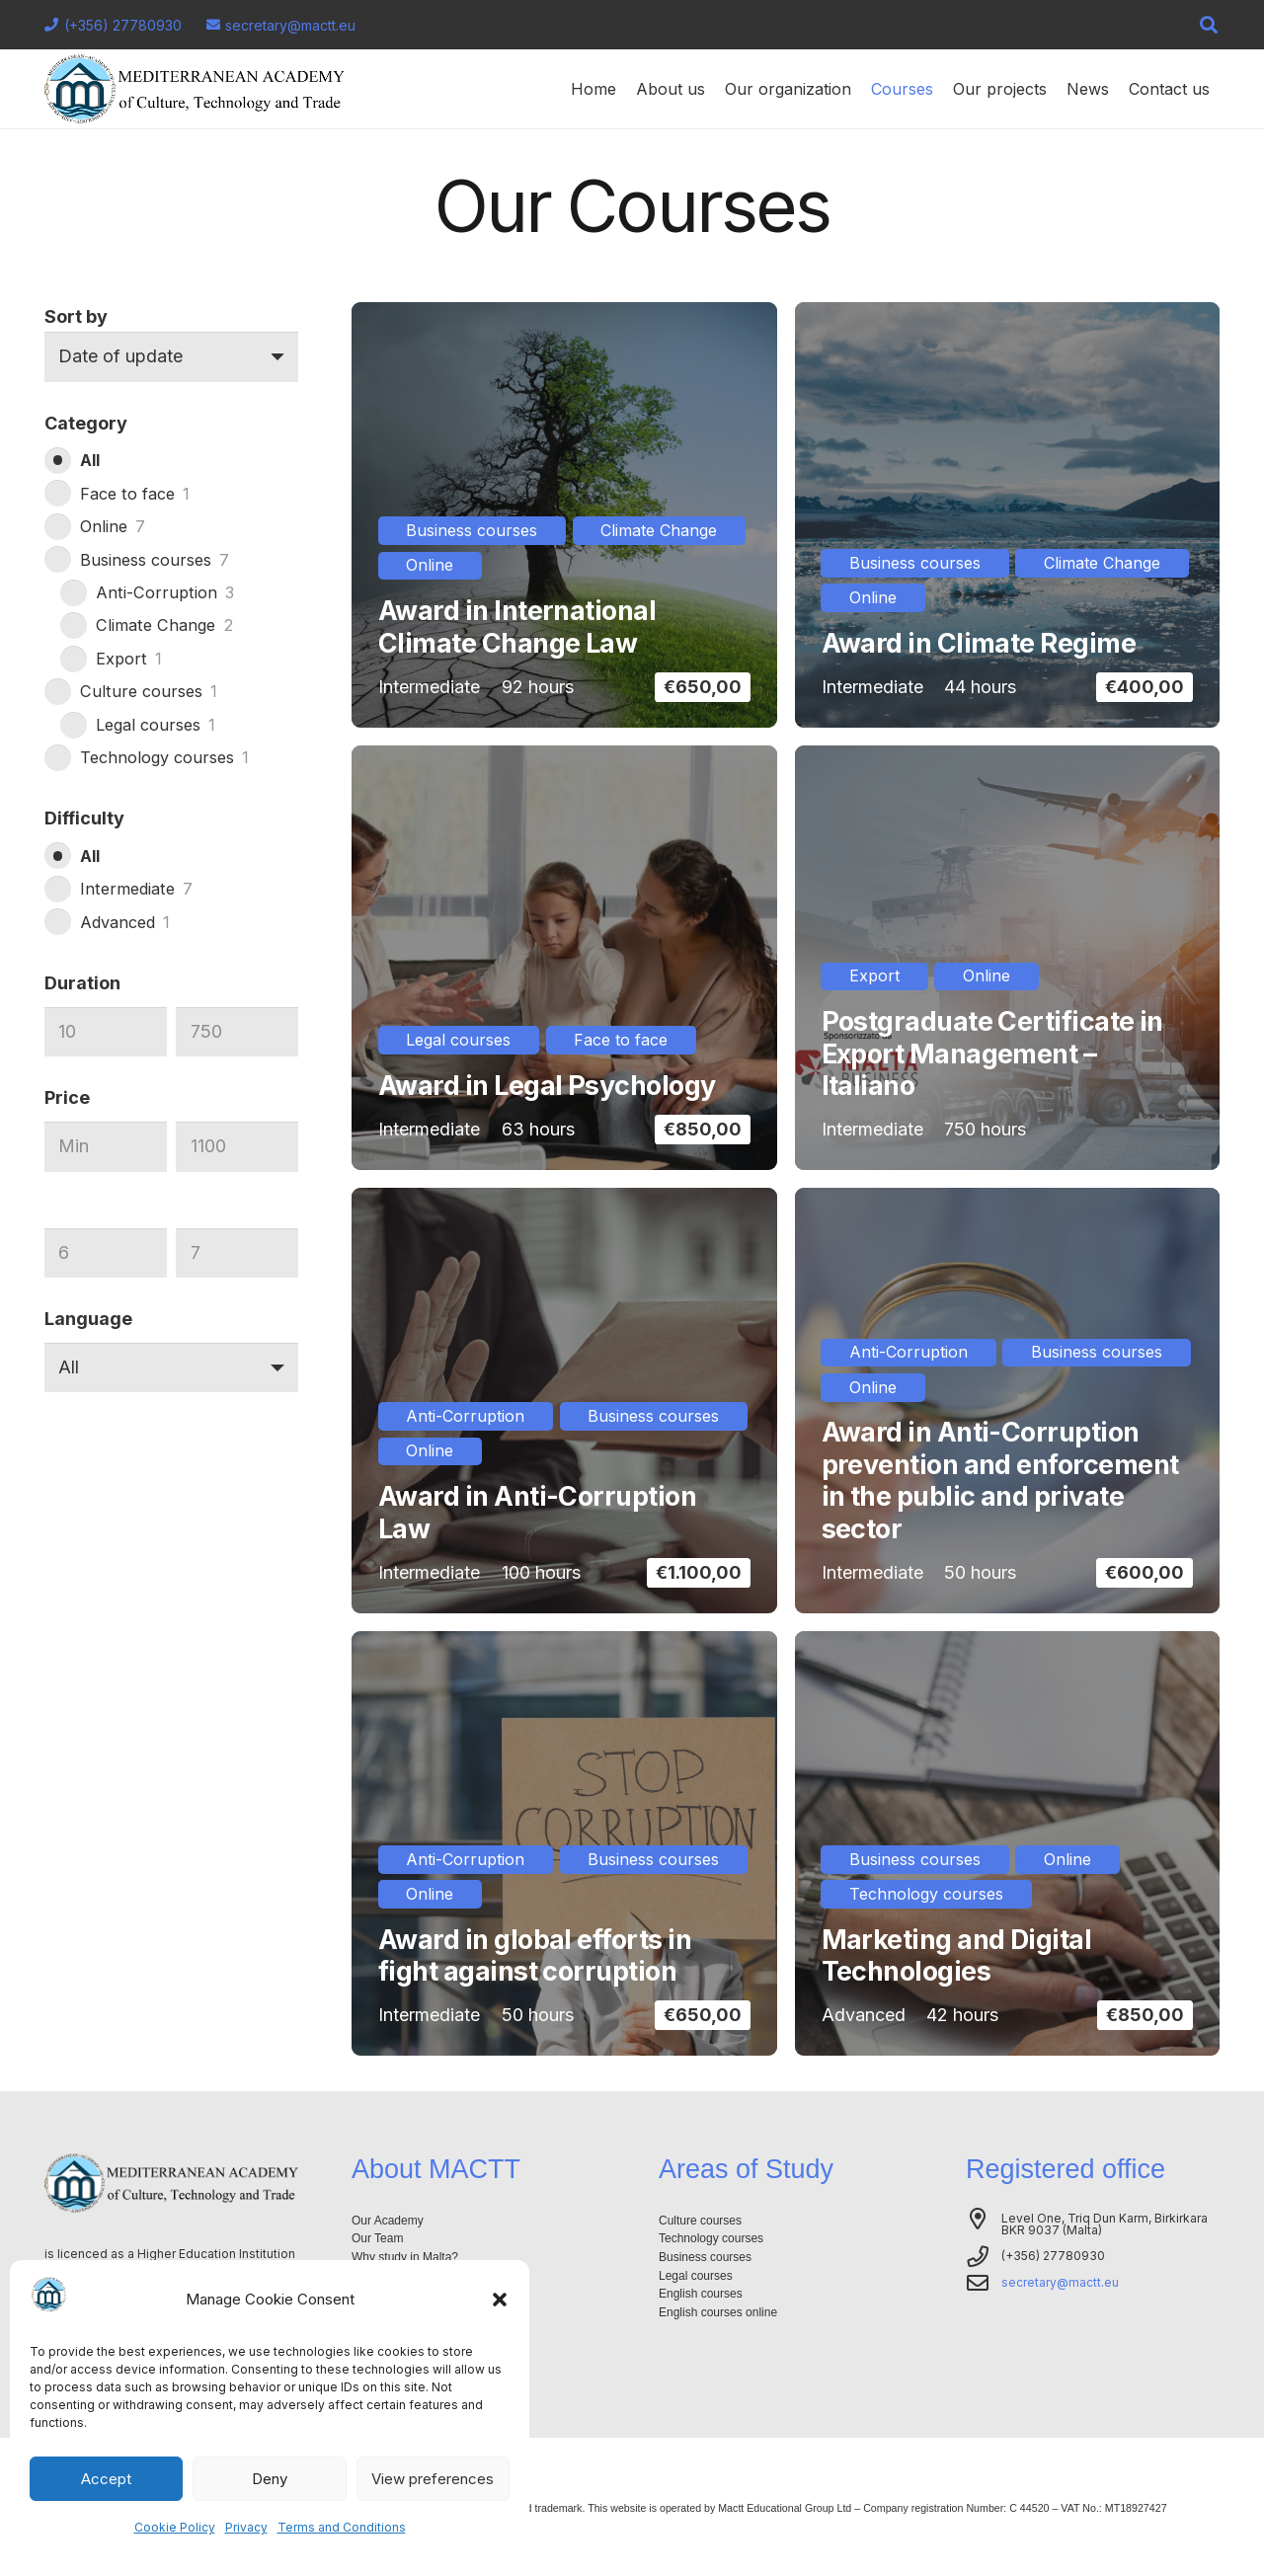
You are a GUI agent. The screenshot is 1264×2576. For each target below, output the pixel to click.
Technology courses (711, 2238)
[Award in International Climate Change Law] (564, 515)
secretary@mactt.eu (1060, 2282)
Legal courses (696, 2276)
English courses (701, 2294)
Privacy (246, 2527)
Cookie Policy (174, 2527)
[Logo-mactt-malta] (194, 88)
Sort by (76, 316)
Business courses (705, 2257)
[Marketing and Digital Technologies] (1008, 1844)
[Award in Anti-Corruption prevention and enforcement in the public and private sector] (1008, 1400)
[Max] (237, 1031)
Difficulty (84, 818)
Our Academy (388, 2220)
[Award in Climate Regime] (1008, 515)
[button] (500, 2299)
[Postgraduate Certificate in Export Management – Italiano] (1008, 958)
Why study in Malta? (405, 2257)
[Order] (171, 356)
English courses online (718, 2312)
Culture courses (700, 2220)
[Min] (105, 1031)
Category (85, 423)
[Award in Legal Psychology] (564, 958)
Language (88, 1318)
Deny (269, 2478)
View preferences (432, 2478)
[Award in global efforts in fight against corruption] (564, 1844)
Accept (106, 2478)
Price (67, 1097)
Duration (82, 983)
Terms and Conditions (341, 2527)
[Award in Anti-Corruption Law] (564, 1400)
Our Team (377, 2238)
